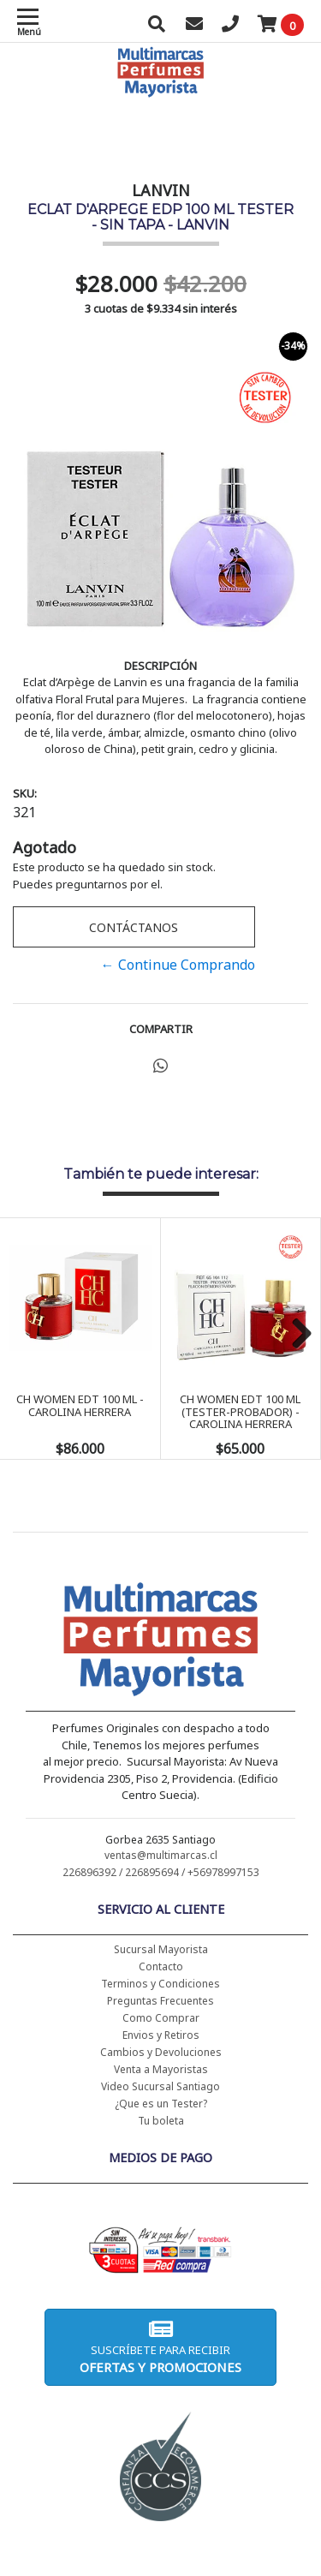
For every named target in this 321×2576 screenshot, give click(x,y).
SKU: (25, 793)
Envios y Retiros (160, 2035)
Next (295, 1335)
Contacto (161, 1966)
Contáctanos (133, 927)
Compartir (161, 1029)
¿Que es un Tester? (161, 2103)
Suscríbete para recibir (160, 2347)
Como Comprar (160, 2018)
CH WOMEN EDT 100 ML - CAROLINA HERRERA (80, 1405)
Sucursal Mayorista (161, 1949)
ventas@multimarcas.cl (160, 1855)
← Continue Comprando (178, 964)
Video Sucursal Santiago (160, 2086)
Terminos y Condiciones (160, 1983)
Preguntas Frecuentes (160, 2000)
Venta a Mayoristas (161, 2069)
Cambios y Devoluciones (161, 2052)
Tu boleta (161, 2120)
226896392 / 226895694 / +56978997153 (160, 1872)
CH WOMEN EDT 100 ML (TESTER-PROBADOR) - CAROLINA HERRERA (240, 1411)
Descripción (160, 665)
